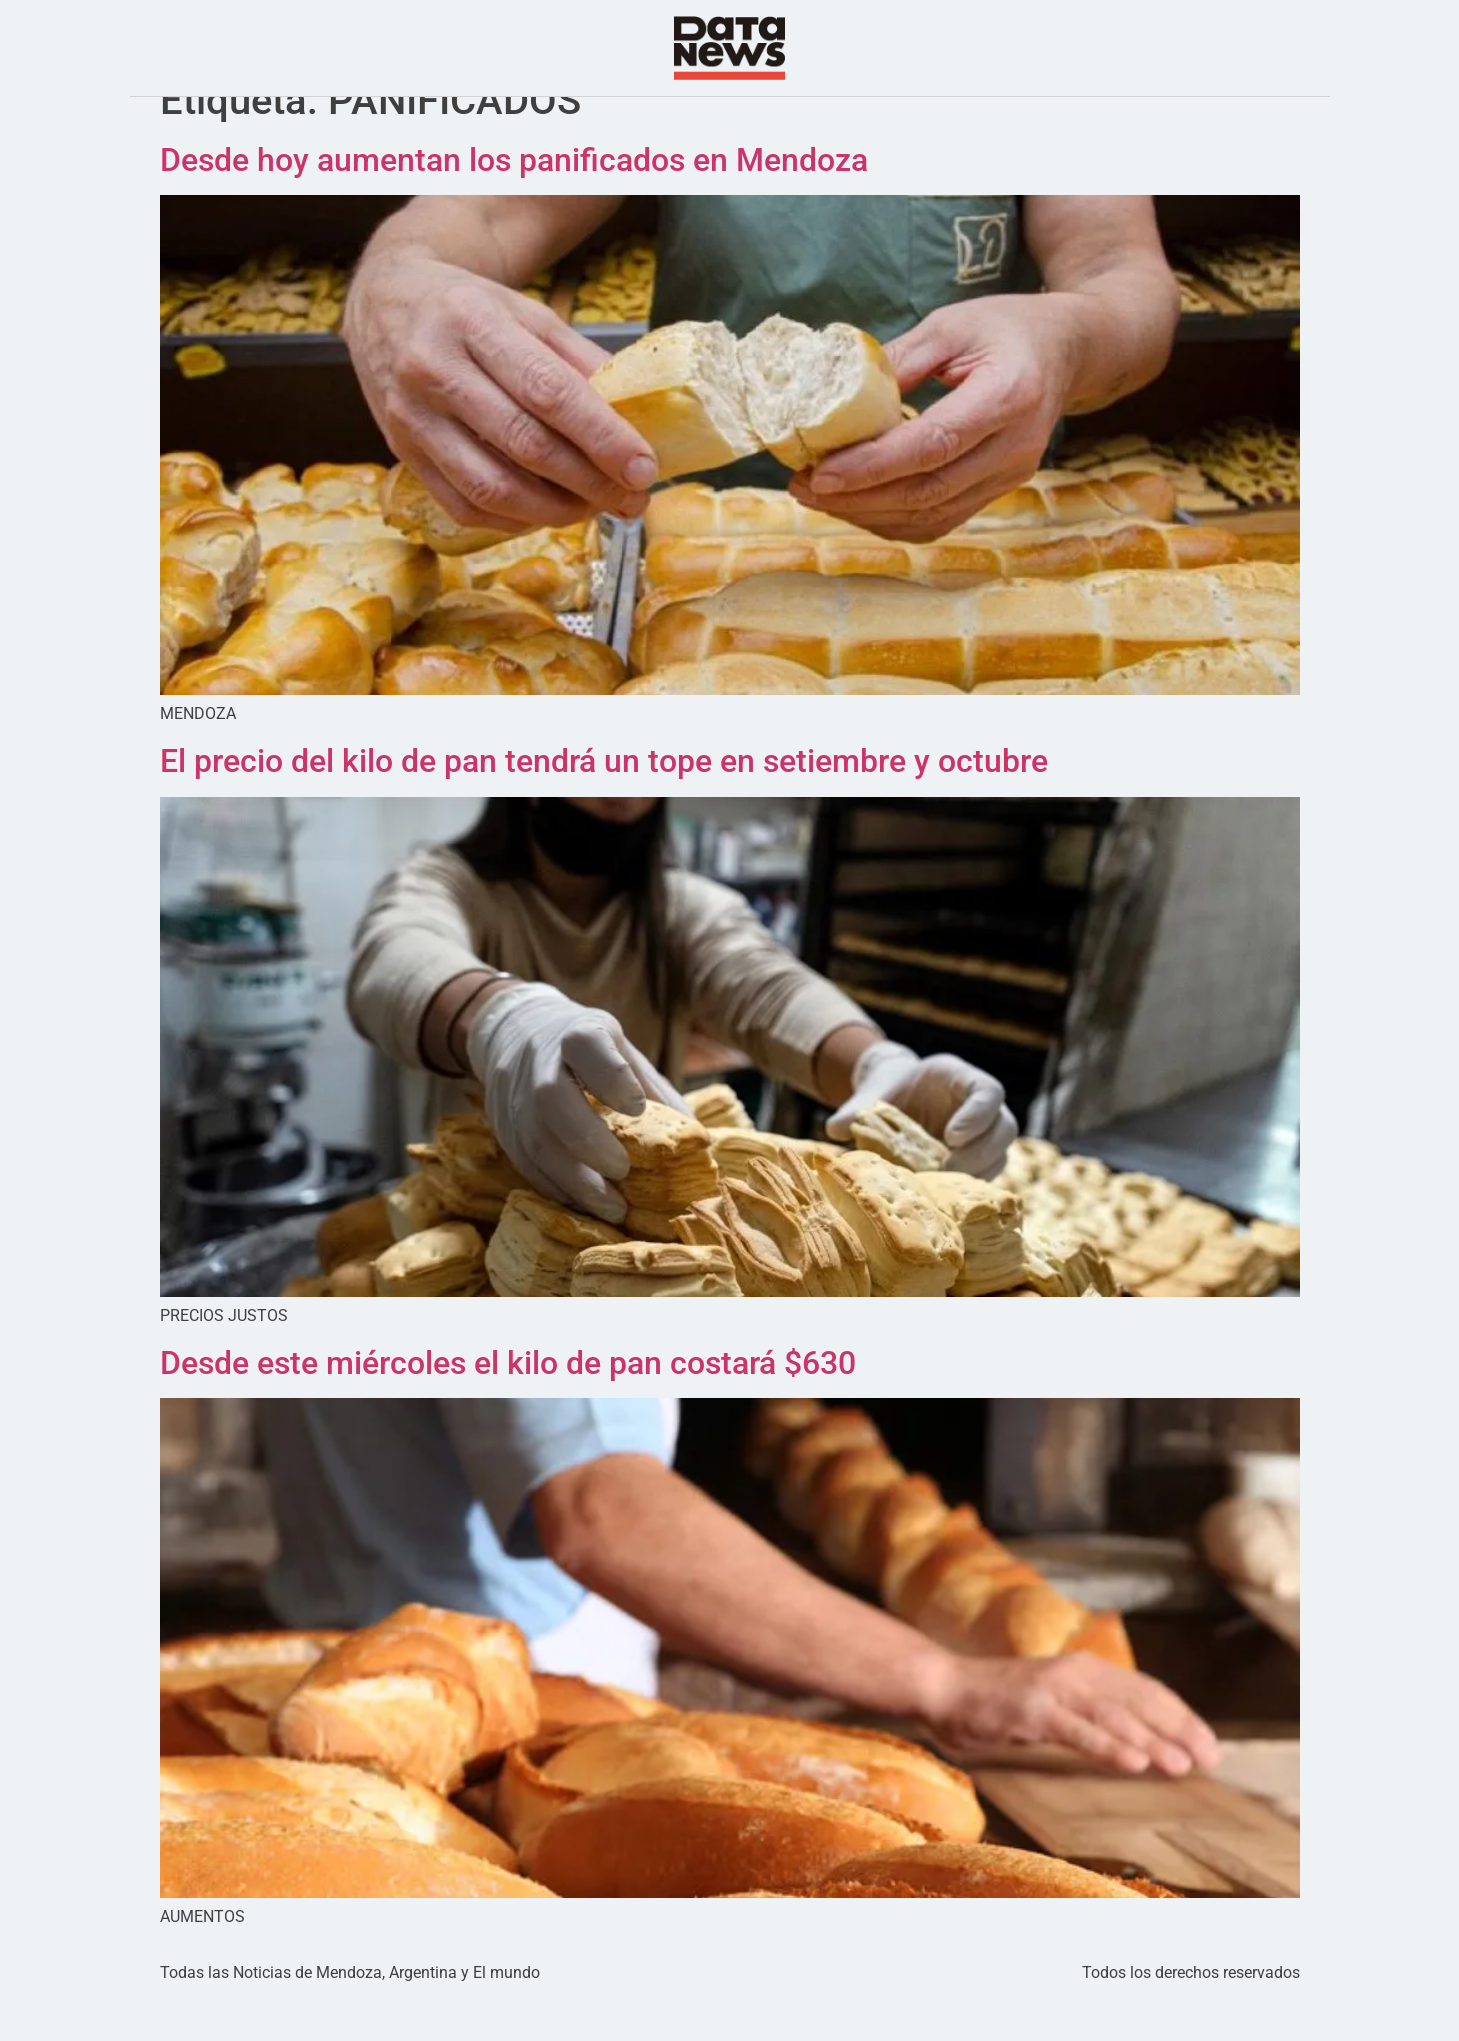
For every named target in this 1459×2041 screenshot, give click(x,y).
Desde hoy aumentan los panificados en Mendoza (514, 200)
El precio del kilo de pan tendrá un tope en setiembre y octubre (604, 801)
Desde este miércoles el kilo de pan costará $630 (508, 1403)
